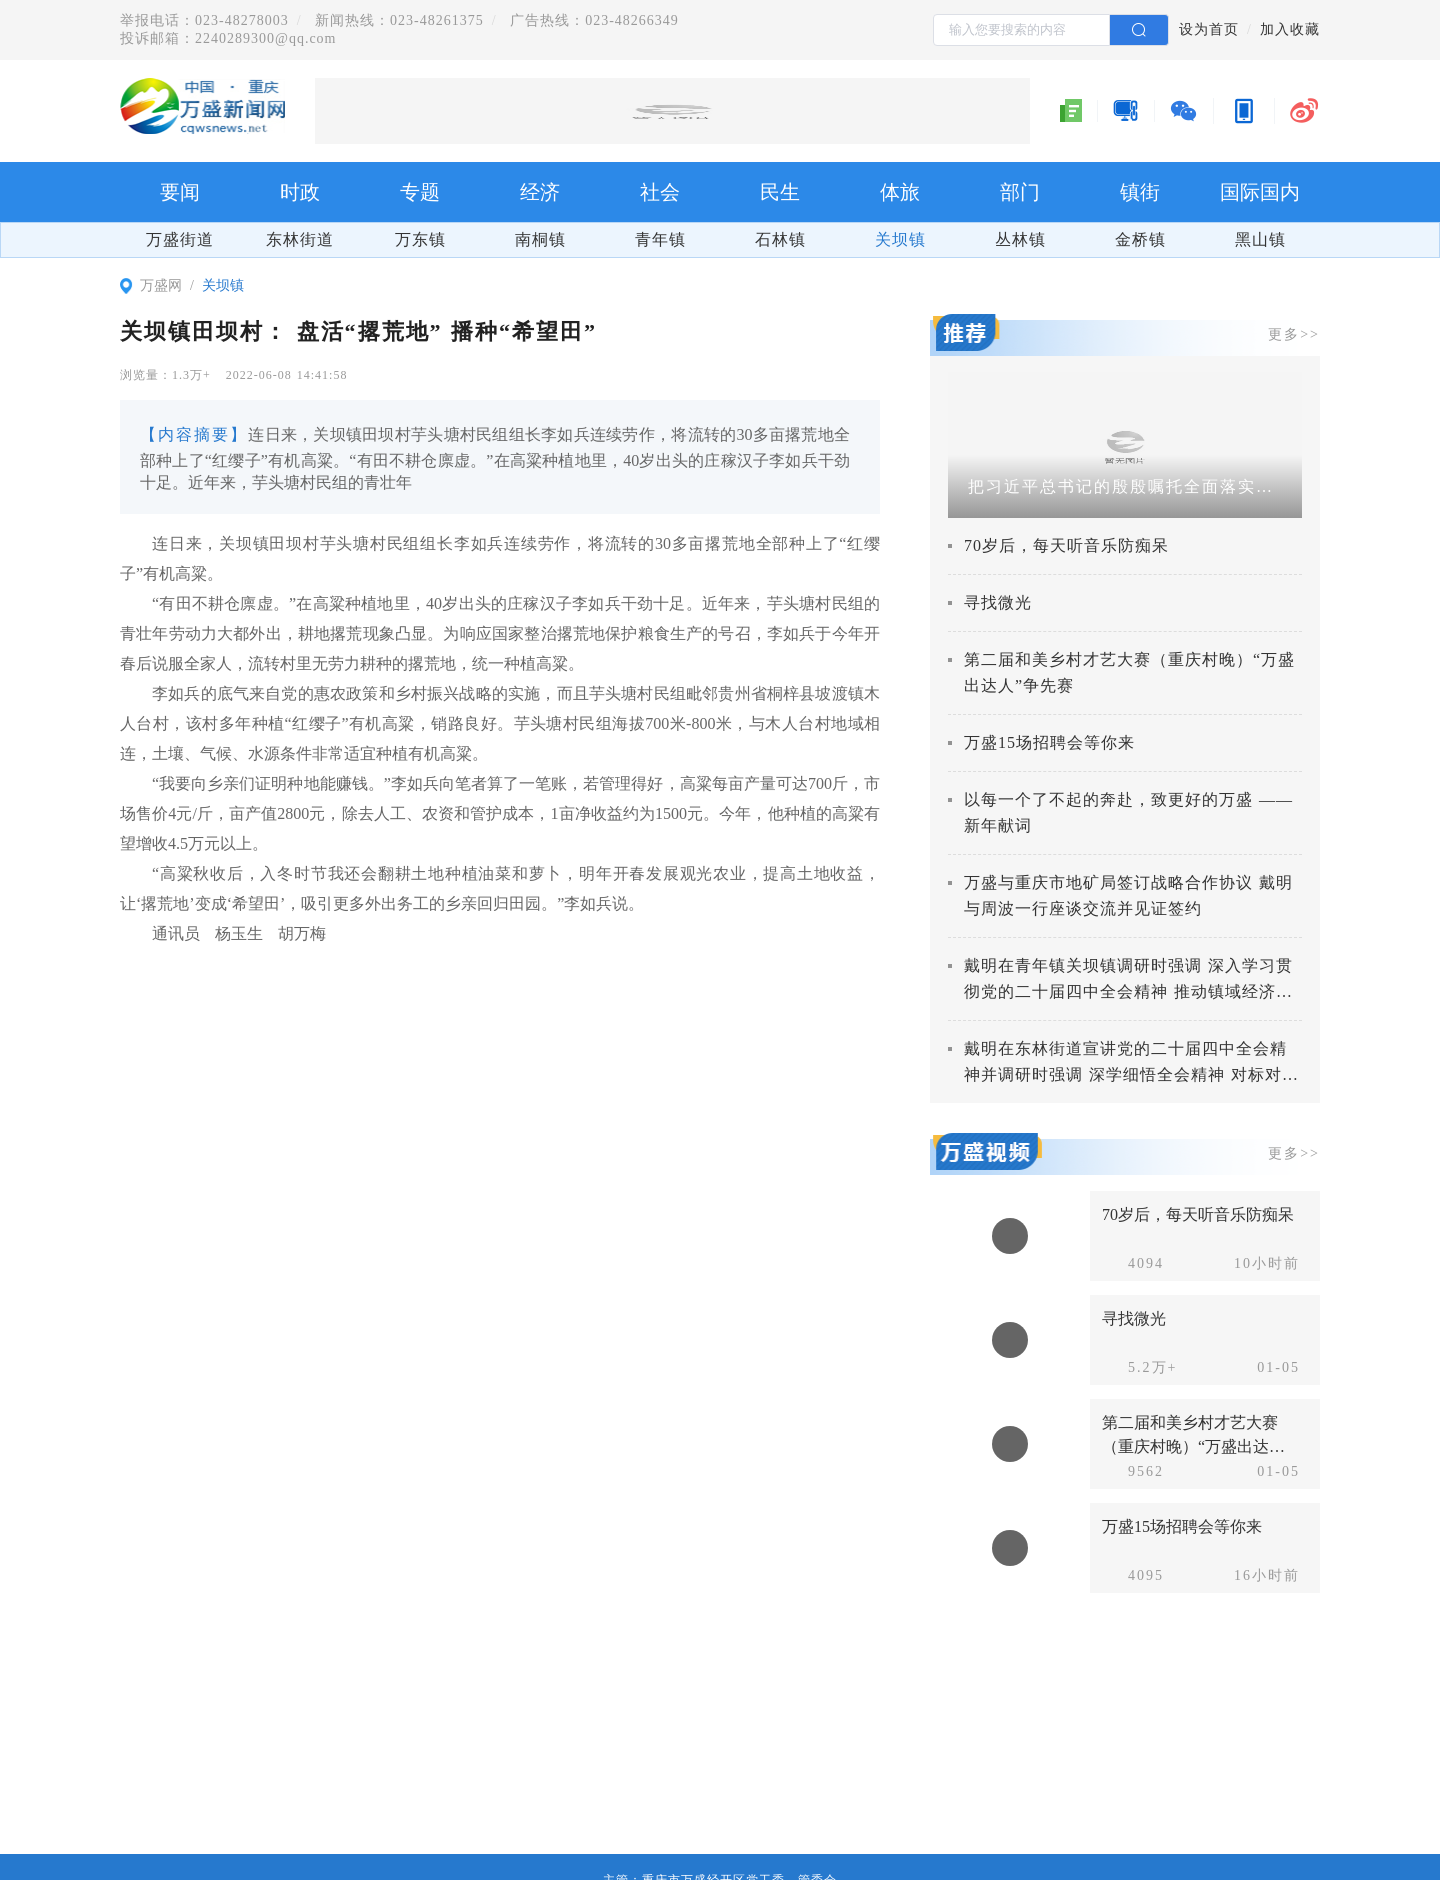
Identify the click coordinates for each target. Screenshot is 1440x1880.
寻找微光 (998, 602)
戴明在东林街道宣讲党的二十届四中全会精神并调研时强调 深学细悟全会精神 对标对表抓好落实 (1131, 1074)
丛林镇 (1020, 239)
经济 (540, 192)
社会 (660, 192)
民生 (780, 192)
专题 (420, 192)
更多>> (1294, 334)
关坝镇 (900, 239)
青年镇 (660, 239)
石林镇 (780, 239)
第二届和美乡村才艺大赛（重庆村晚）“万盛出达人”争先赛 (1190, 1446)
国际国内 (1260, 192)
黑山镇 (1260, 239)
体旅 (900, 192)
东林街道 (300, 239)
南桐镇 (540, 239)
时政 (300, 192)
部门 (1020, 192)
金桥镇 (1140, 239)
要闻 (180, 192)
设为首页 (1209, 29)
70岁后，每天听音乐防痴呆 (1066, 545)
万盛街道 (180, 239)
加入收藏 (1290, 29)
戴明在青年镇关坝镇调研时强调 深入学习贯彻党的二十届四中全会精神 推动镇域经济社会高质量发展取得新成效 (1128, 991)
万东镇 (420, 239)
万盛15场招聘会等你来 (1049, 742)
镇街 (1140, 192)
